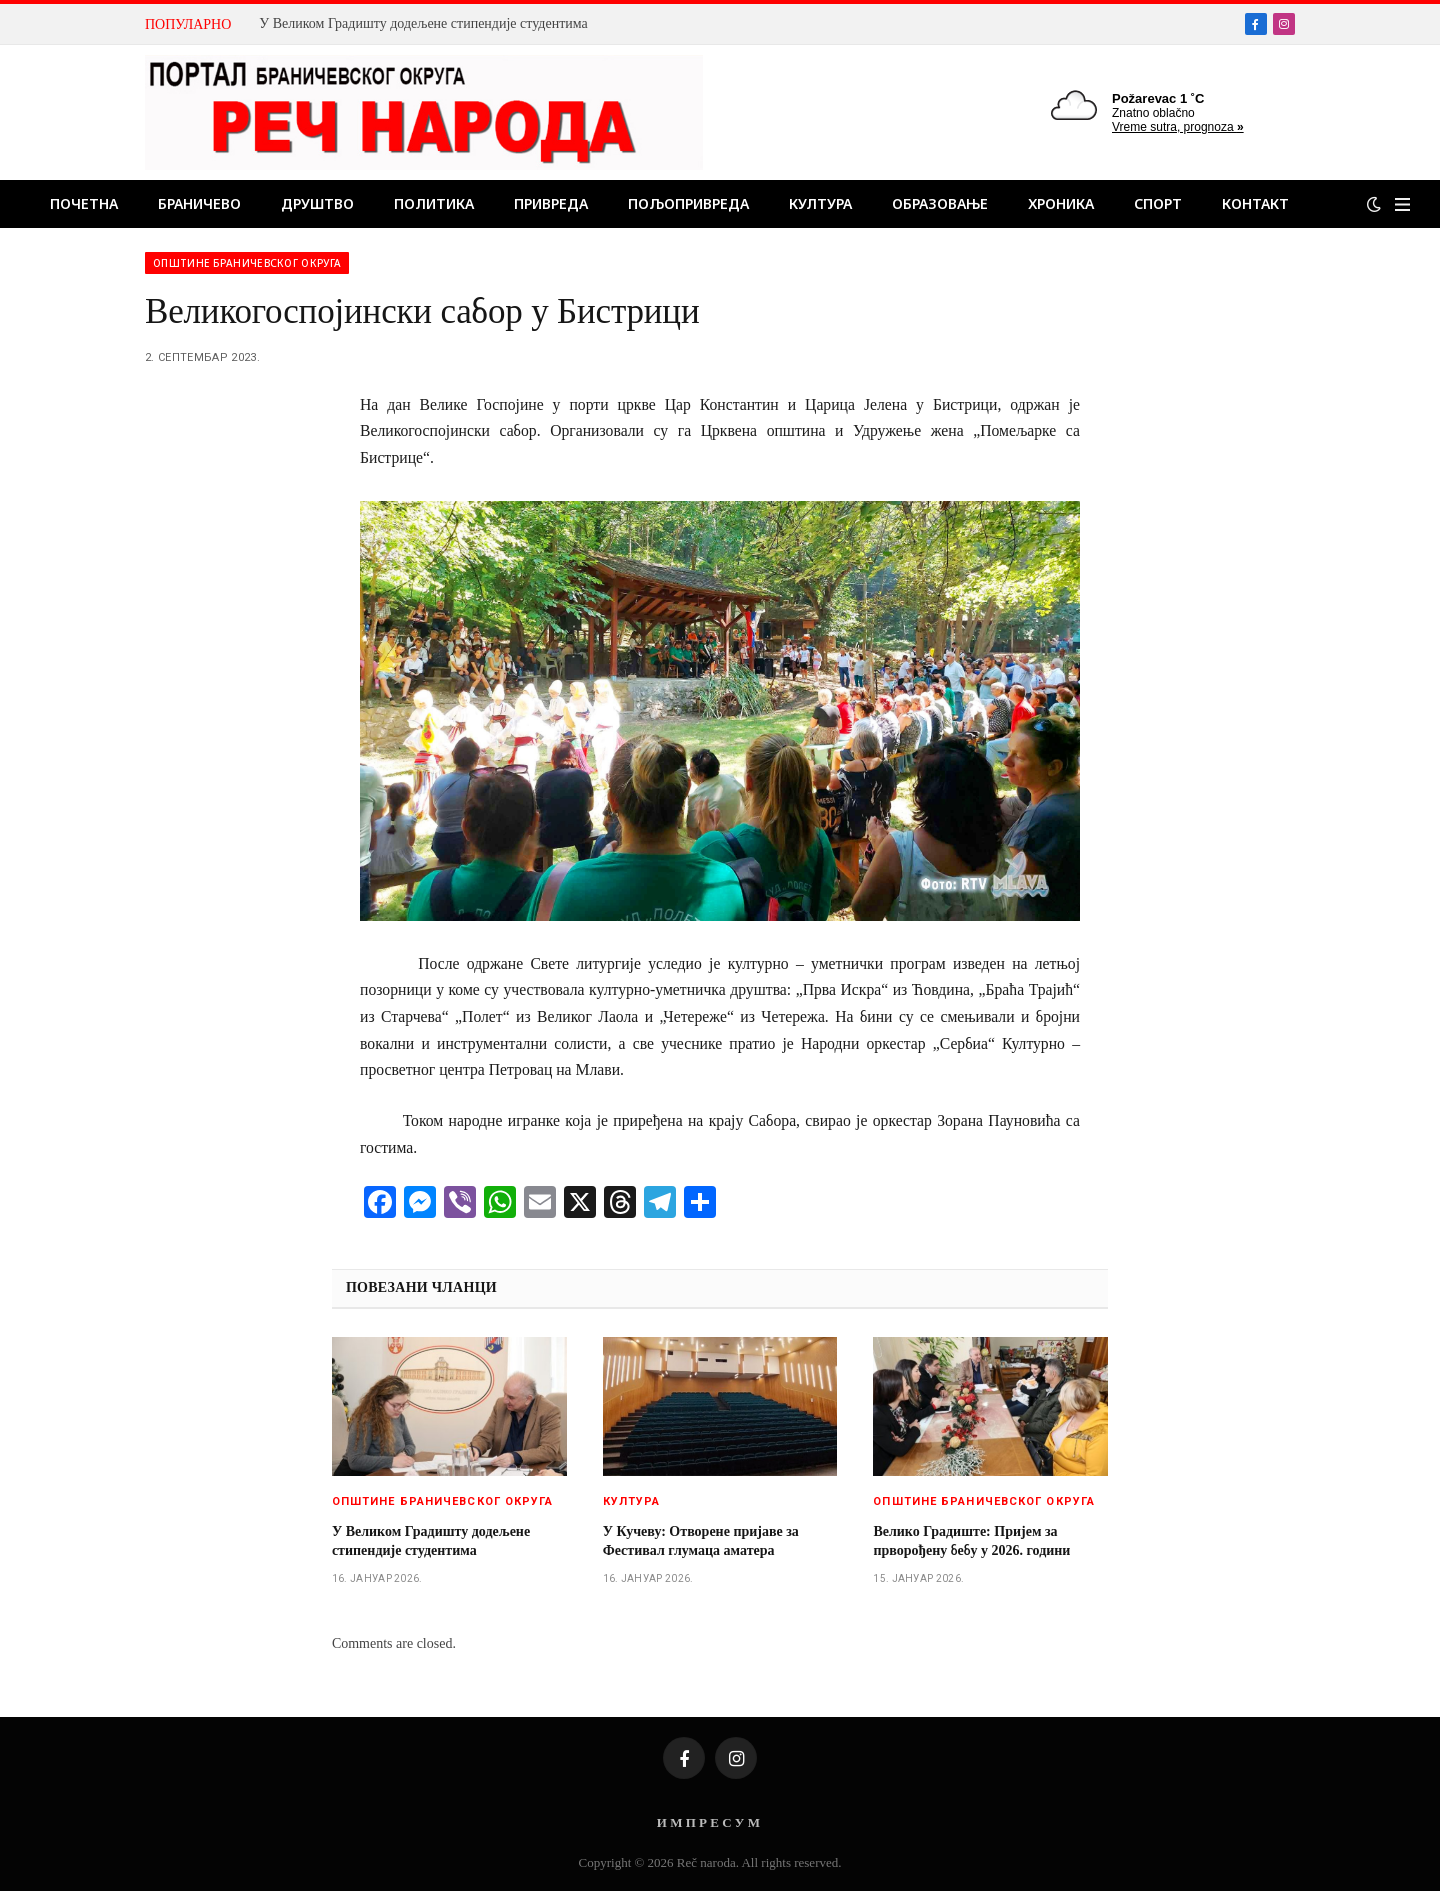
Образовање (940, 203)
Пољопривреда (688, 203)
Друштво (317, 203)
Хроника (1061, 203)
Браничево (199, 203)
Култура (820, 203)
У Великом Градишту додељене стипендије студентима (423, 23)
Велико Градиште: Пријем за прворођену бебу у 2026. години (971, 1541)
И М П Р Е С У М (708, 1822)
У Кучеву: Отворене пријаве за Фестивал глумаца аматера (701, 1541)
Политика (434, 203)
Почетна (84, 203)
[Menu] (1402, 204)
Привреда (551, 203)
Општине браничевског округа (247, 263)
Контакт (1255, 203)
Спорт (1158, 203)
